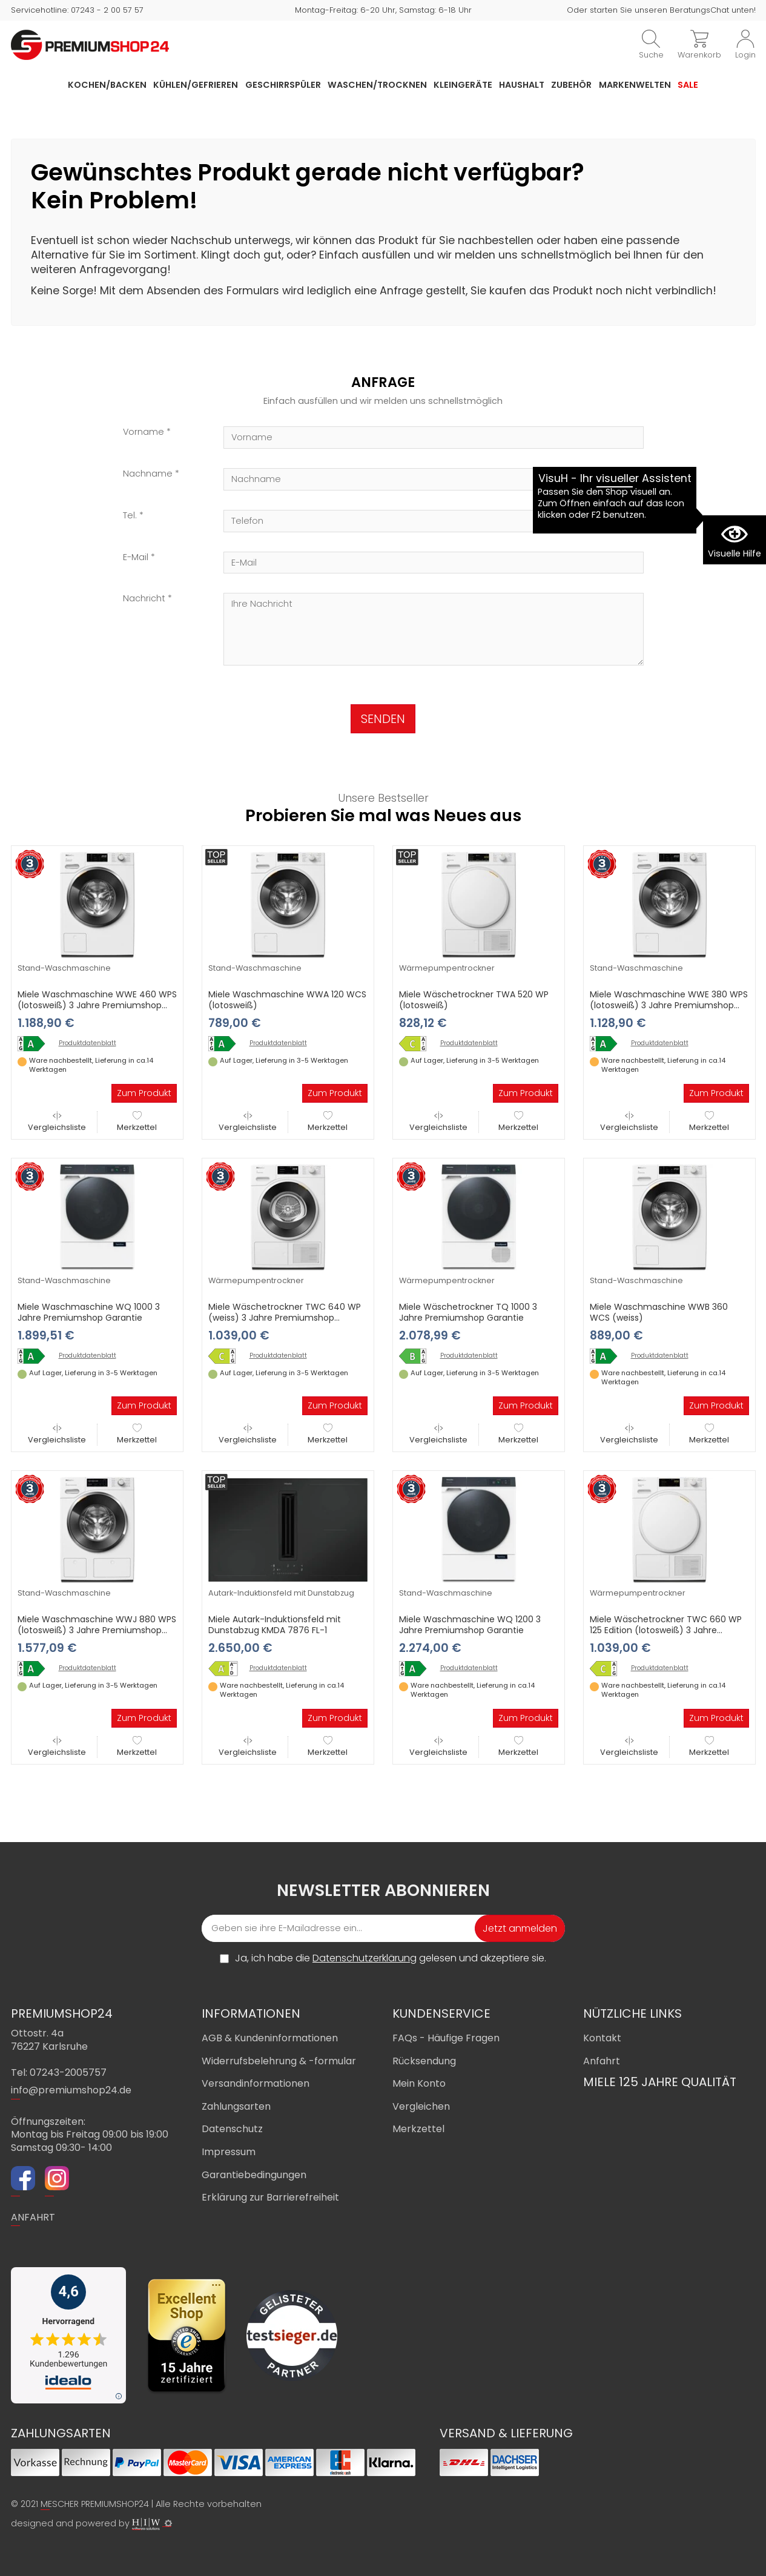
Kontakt (602, 2038)
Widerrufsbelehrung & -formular (279, 2061)
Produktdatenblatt (87, 1043)
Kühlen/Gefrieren (195, 85)
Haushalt (521, 85)
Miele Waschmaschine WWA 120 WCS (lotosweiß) (287, 999)
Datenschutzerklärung (364, 1958)
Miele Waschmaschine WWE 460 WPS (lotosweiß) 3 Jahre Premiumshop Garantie (97, 1005)
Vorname (143, 432)
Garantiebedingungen (254, 2175)
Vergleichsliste (57, 1121)
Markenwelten (635, 85)
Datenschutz (232, 2129)
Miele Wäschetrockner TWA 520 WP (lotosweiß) (474, 999)
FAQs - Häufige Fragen (446, 2038)
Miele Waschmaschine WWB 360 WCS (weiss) (659, 1312)
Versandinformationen (255, 2083)
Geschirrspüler (283, 85)
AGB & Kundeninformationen (270, 2038)
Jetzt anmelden (520, 1928)
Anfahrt (601, 2061)
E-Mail (135, 557)
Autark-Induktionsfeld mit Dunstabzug (281, 1593)
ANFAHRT (33, 2217)
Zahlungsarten (236, 2106)
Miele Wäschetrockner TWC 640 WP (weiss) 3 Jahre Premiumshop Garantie (284, 1318)
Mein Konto (419, 2083)
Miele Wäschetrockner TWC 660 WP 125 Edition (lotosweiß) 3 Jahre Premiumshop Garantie (666, 1630)
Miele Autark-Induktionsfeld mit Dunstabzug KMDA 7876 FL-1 (274, 1624)
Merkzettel (137, 1121)
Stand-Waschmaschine (64, 968)
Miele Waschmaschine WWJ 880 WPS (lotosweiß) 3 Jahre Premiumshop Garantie (97, 1630)
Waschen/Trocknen (377, 85)
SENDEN (383, 718)
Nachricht (144, 598)
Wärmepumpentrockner (447, 968)
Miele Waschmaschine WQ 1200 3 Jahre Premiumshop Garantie (470, 1624)
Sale (688, 85)
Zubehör (571, 85)
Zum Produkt (144, 1093)
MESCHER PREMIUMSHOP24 (95, 2504)
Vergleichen (421, 2106)
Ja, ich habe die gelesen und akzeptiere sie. (390, 1958)
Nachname (148, 474)
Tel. (130, 515)
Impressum (229, 2152)
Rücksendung (424, 2061)
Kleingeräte (463, 85)
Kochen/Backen (107, 85)
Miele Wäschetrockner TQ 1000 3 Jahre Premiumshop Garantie (468, 1312)
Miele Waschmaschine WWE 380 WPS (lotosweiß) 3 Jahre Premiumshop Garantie (669, 1005)
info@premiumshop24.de (71, 2090)
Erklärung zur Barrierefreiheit (270, 2197)
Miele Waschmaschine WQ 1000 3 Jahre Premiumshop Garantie (89, 1312)
